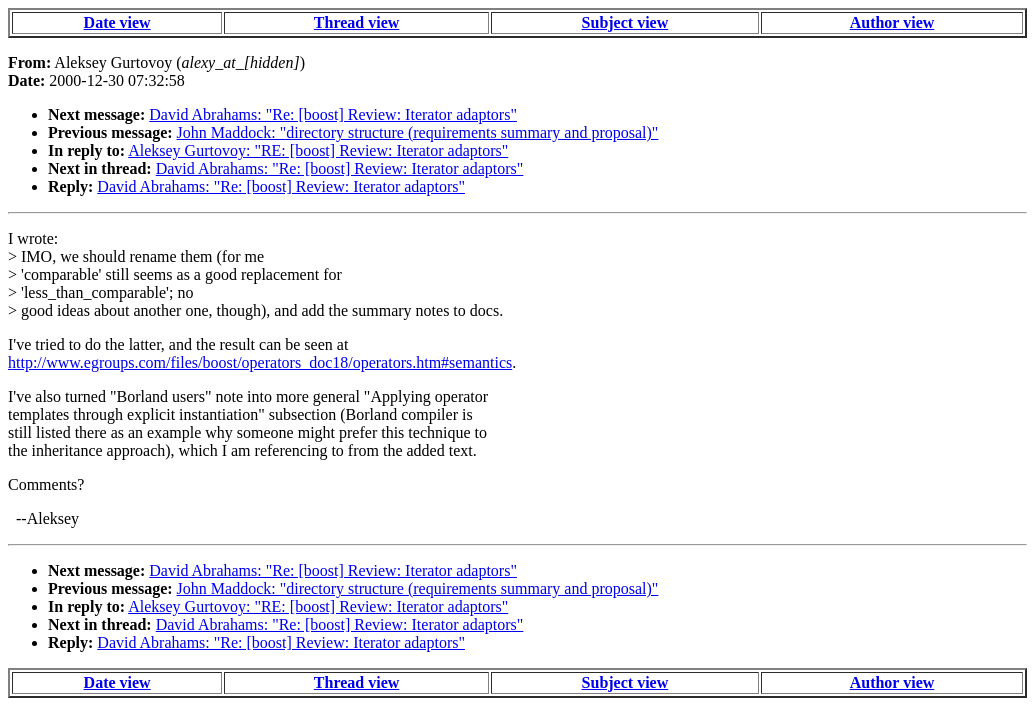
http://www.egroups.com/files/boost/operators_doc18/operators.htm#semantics (260, 362)
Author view (892, 22)
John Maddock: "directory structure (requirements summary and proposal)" (418, 132)
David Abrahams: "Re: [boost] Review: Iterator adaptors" (333, 114)
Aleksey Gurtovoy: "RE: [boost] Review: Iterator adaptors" (318, 150)
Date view (117, 22)
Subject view (625, 22)
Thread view (356, 22)
